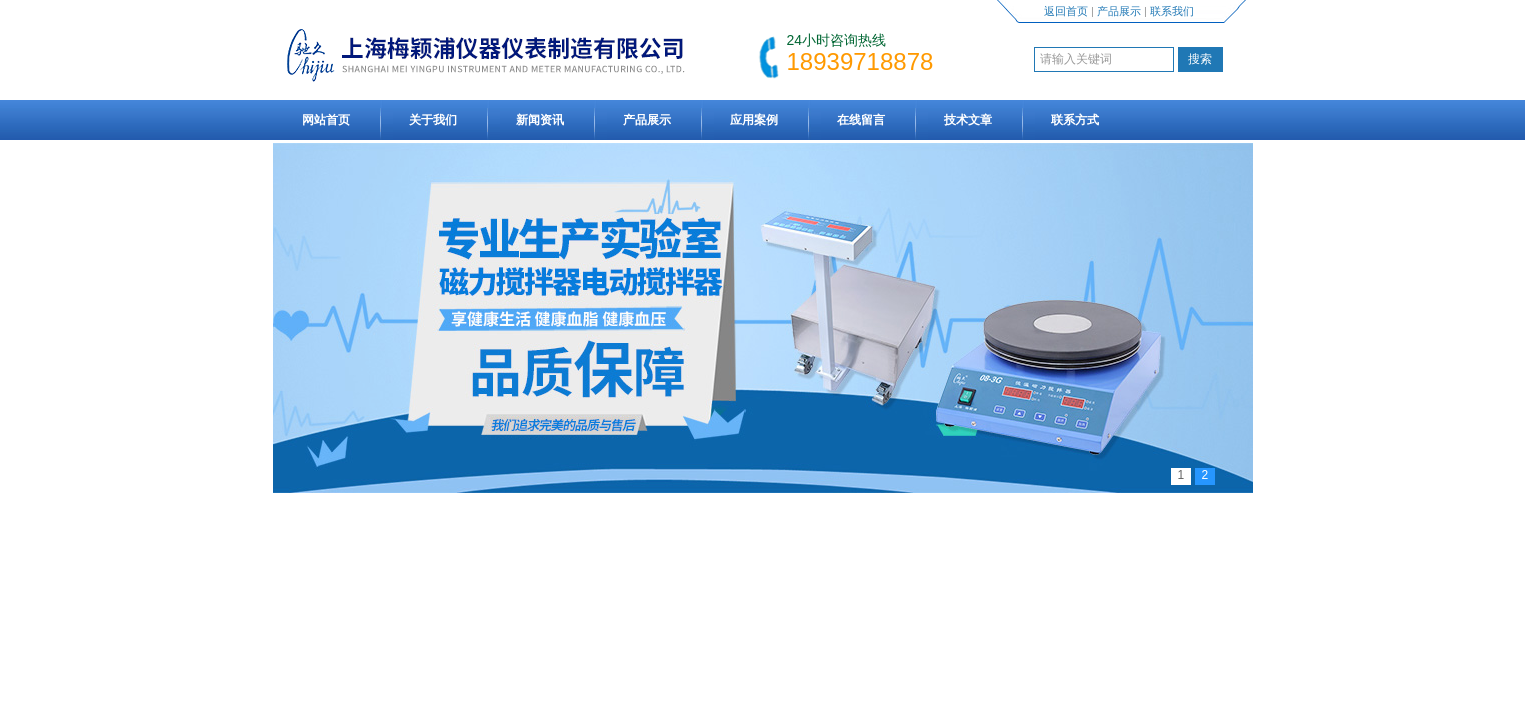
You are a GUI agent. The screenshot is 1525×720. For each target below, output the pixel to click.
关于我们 (433, 120)
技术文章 (968, 120)
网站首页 (326, 120)
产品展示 (1119, 11)
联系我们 (1172, 11)
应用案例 (754, 120)
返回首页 (1066, 11)
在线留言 (861, 120)
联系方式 (1075, 120)
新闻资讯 (540, 120)
